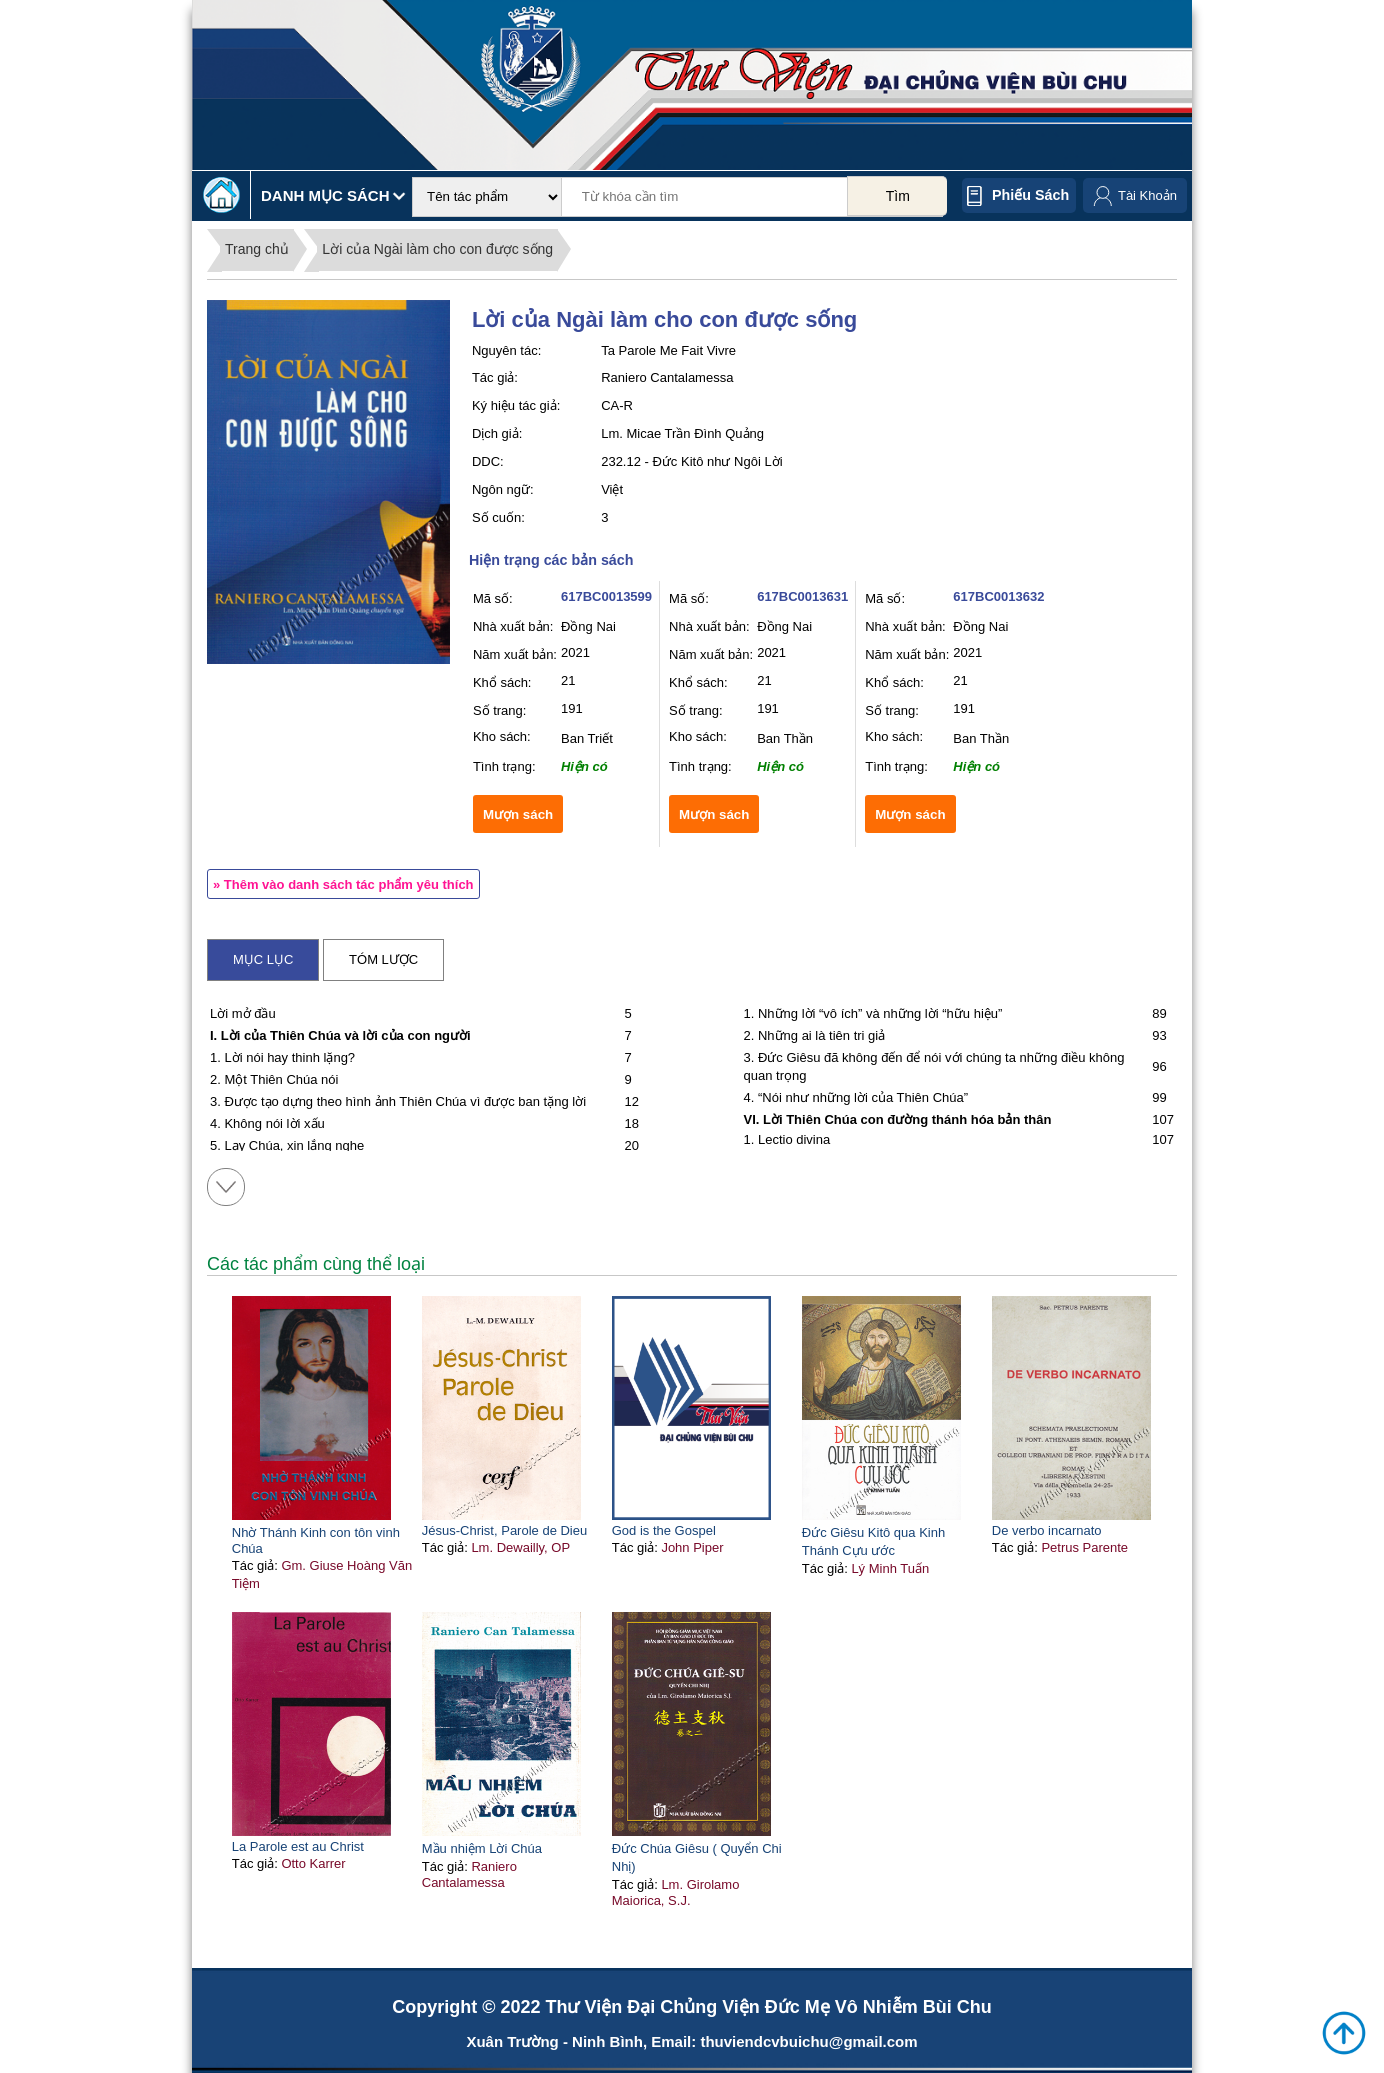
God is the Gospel (664, 1530)
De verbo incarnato (1047, 1530)
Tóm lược (383, 959)
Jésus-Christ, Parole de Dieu (504, 1530)
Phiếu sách (1030, 195)
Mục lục (263, 959)
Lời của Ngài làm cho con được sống (437, 249)
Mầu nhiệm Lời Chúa (482, 1848)
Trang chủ (257, 249)
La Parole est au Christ (298, 1846)
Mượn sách (518, 814)
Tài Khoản (1147, 195)
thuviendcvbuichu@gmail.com (808, 2041)
